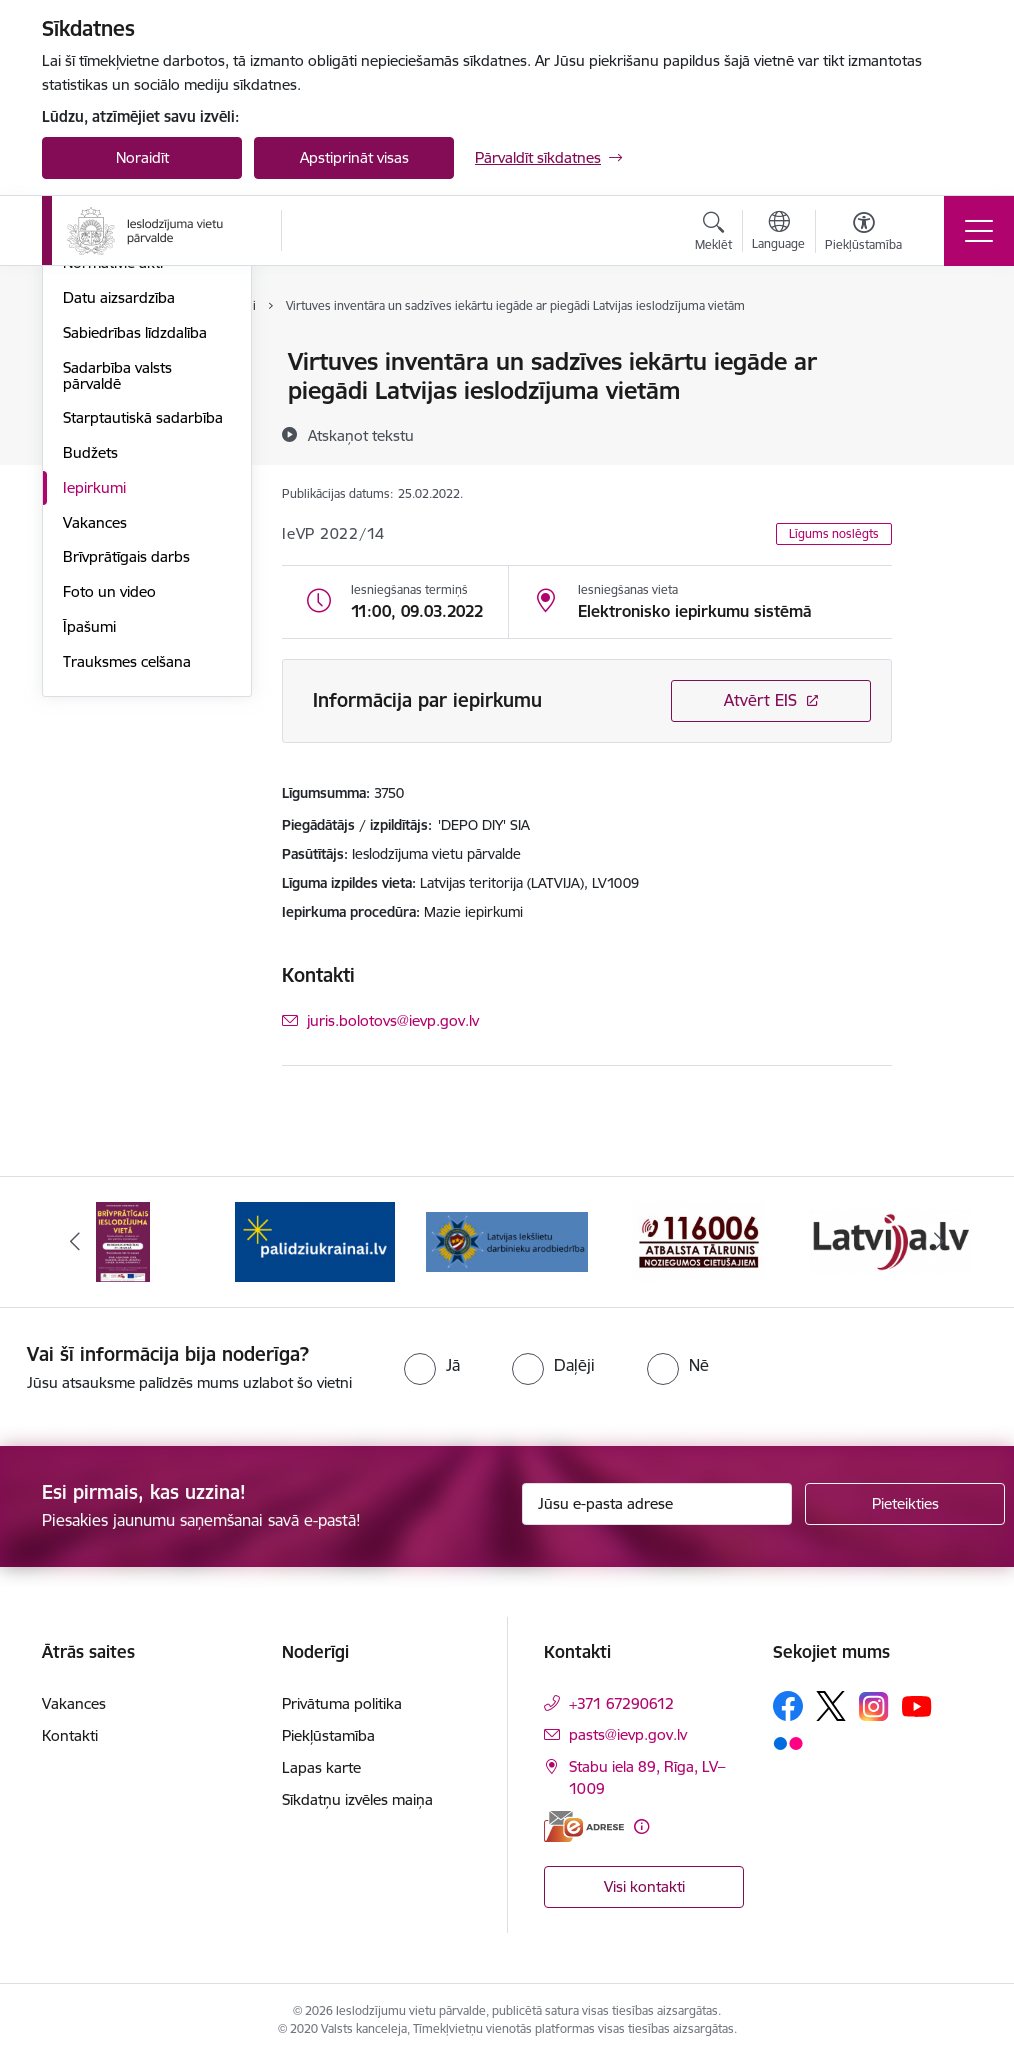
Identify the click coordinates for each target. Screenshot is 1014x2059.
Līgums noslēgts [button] (834, 533)
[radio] (432, 1365)
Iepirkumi (94, 726)
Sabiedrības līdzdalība (135, 571)
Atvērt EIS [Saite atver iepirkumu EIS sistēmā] (760, 700)
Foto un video (109, 830)
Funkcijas (94, 432)
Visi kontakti (644, 1886)
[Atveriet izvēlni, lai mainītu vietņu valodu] (778, 233)
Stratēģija (94, 467)
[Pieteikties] (905, 1504)
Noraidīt (142, 157)
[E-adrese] (584, 1826)
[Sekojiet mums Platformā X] (831, 1706)
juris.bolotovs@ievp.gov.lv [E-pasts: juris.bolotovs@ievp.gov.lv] (393, 1020)
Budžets (90, 691)
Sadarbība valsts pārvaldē (117, 614)
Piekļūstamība (328, 1735)
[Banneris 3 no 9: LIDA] (507, 1240)
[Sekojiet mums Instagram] (874, 1706)
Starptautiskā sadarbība (143, 657)
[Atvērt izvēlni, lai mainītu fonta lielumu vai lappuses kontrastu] (863, 234)
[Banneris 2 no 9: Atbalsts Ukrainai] (315, 1240)
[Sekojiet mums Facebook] (788, 1706)
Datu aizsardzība (119, 536)
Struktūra (95, 397)
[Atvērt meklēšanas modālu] (713, 234)
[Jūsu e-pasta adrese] (657, 1504)
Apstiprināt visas (354, 157)
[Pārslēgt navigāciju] (979, 231)
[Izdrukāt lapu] (944, 353)
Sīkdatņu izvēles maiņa (357, 1799)
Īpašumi (89, 865)
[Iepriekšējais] (75, 1242)
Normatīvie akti (113, 502)
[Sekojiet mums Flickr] (788, 1742)
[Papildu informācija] (641, 1826)
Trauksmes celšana (127, 900)
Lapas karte (321, 1767)
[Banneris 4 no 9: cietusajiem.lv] (698, 1240)
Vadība (86, 363)
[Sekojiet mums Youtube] (917, 1705)
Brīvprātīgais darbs (126, 796)
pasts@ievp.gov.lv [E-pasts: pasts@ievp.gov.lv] (628, 1734)
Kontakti (70, 1735)
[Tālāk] (939, 1242)
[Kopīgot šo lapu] (944, 403)
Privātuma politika (342, 1703)
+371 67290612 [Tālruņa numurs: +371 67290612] (621, 1703)
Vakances (95, 761)
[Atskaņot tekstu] (361, 435)
